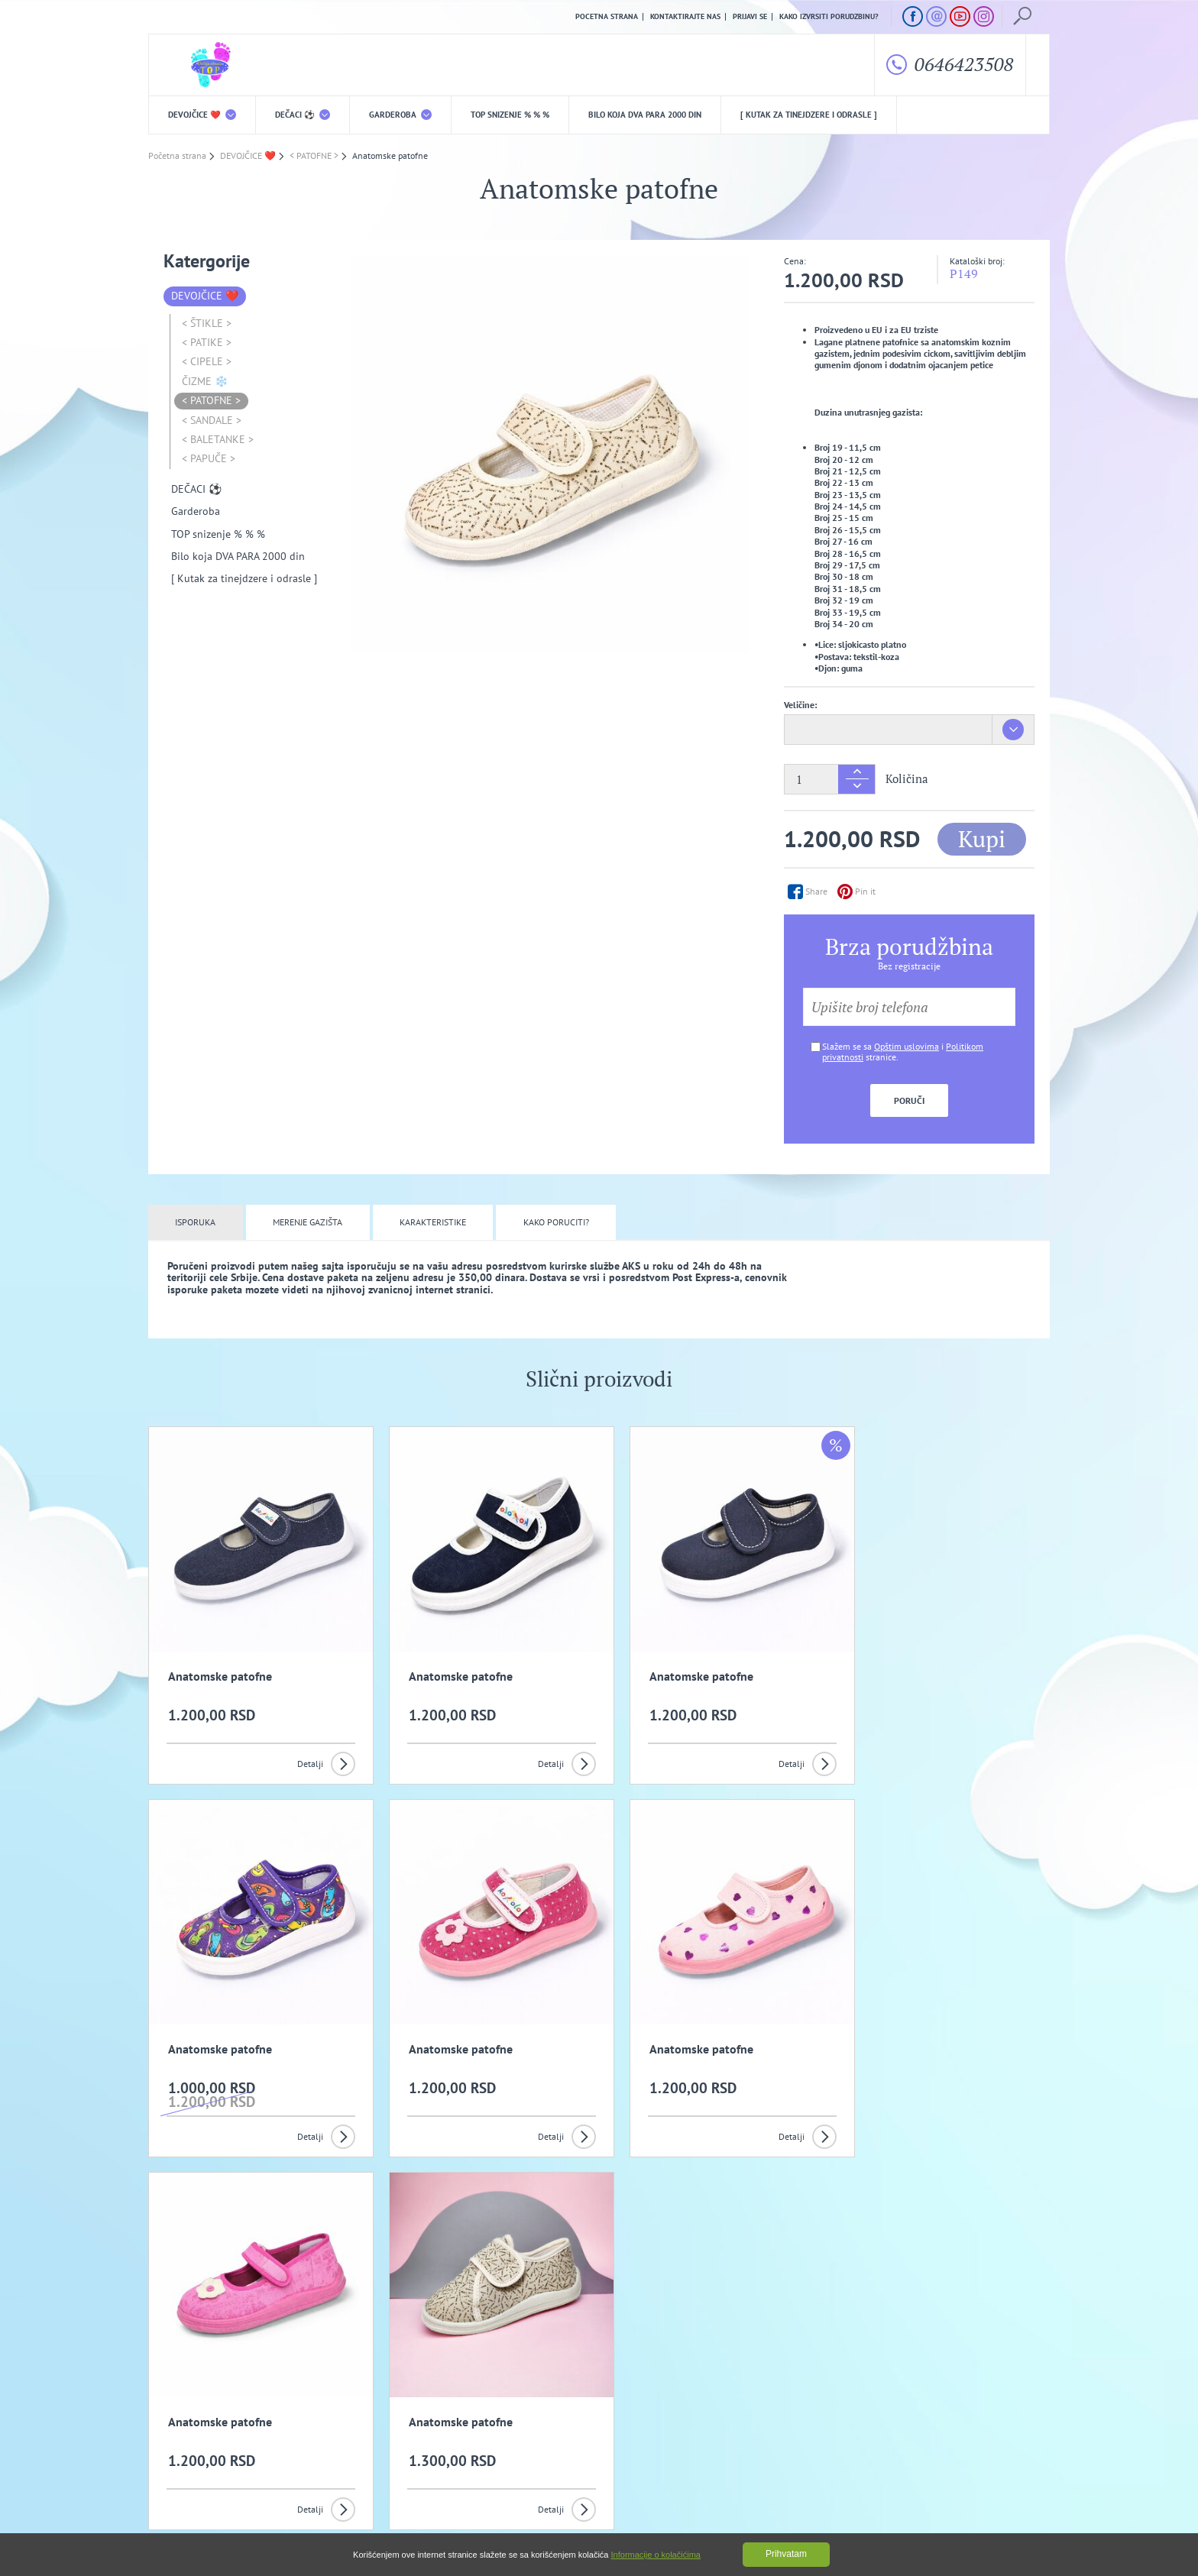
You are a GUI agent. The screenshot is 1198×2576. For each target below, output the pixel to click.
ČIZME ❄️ (205, 381)
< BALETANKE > (218, 439)
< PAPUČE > (208, 459)
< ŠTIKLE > (207, 323)
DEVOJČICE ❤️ (202, 114)
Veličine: (800, 704)
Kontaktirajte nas (685, 17)
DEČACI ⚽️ (302, 114)
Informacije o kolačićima (656, 2554)
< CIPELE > (207, 362)
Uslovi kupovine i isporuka (197, 2452)
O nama (179, 2428)
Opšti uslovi (308, 2428)
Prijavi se (750, 17)
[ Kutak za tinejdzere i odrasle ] (808, 114)
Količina (907, 779)
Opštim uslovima (906, 1046)
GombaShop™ (1024, 2511)
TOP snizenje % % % (510, 114)
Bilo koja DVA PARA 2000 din (644, 114)
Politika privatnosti (444, 2428)
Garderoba (400, 114)
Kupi (981, 839)
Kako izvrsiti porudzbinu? (829, 17)
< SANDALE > (211, 420)
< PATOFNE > (211, 401)
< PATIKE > (207, 342)
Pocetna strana (606, 17)
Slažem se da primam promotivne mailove (607, 2355)
